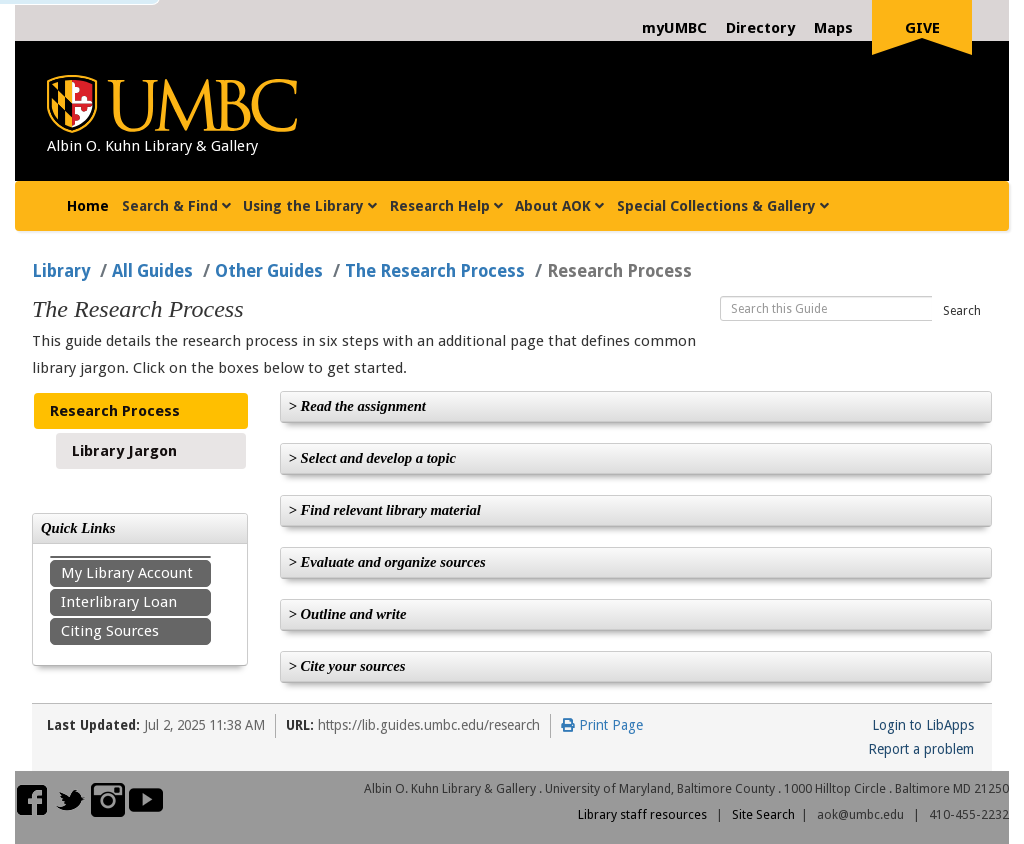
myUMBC (674, 28)
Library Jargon (124, 451)
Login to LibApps (923, 725)
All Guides (152, 271)
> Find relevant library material (385, 510)
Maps (833, 28)
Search (962, 311)
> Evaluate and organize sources (387, 562)
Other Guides (269, 271)
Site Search (763, 814)
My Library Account (127, 573)
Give (922, 28)
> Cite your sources (347, 666)
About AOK (559, 206)
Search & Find (176, 206)
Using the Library (310, 206)
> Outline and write (348, 614)
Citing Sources (110, 631)
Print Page (602, 725)
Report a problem (921, 749)
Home (92, 203)
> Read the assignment (357, 406)
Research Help (446, 206)
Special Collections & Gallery (723, 206)
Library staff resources (642, 814)
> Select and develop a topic (373, 458)
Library (61, 271)
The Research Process (435, 271)
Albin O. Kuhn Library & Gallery (152, 146)
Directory (760, 28)
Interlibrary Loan (119, 602)
